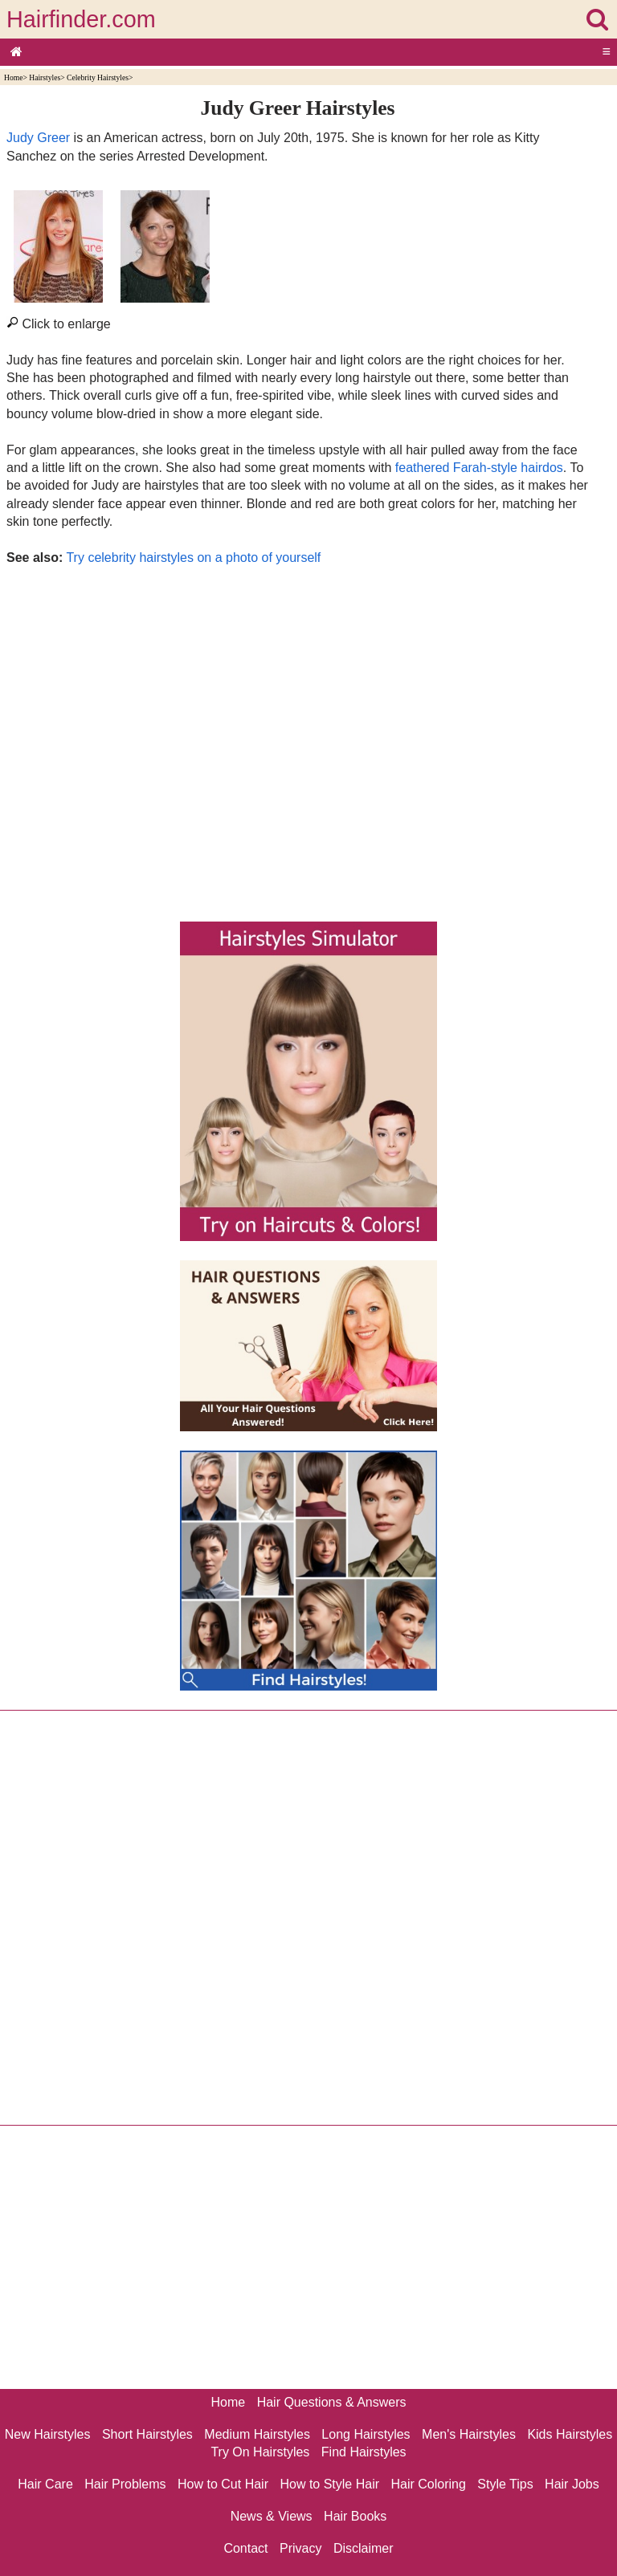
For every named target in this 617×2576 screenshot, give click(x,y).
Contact (245, 2548)
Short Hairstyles (147, 2434)
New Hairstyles (48, 2434)
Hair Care (45, 2484)
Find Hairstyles (364, 2452)
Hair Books (355, 2516)
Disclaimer (363, 2548)
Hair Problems (124, 2484)
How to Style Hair (329, 2484)
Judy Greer (38, 137)
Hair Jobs (572, 2484)
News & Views (272, 2516)
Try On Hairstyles (259, 2452)
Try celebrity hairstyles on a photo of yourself (193, 557)
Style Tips (505, 2484)
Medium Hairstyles (257, 2434)
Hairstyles (44, 77)
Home (13, 77)
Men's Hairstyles (469, 2434)
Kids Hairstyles (569, 2434)
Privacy (300, 2548)
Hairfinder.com (81, 19)
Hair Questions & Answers (332, 2402)
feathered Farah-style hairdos (479, 467)
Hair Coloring (427, 2484)
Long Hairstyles (365, 2434)
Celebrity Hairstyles (98, 77)
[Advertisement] (297, 739)
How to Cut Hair (223, 2484)
